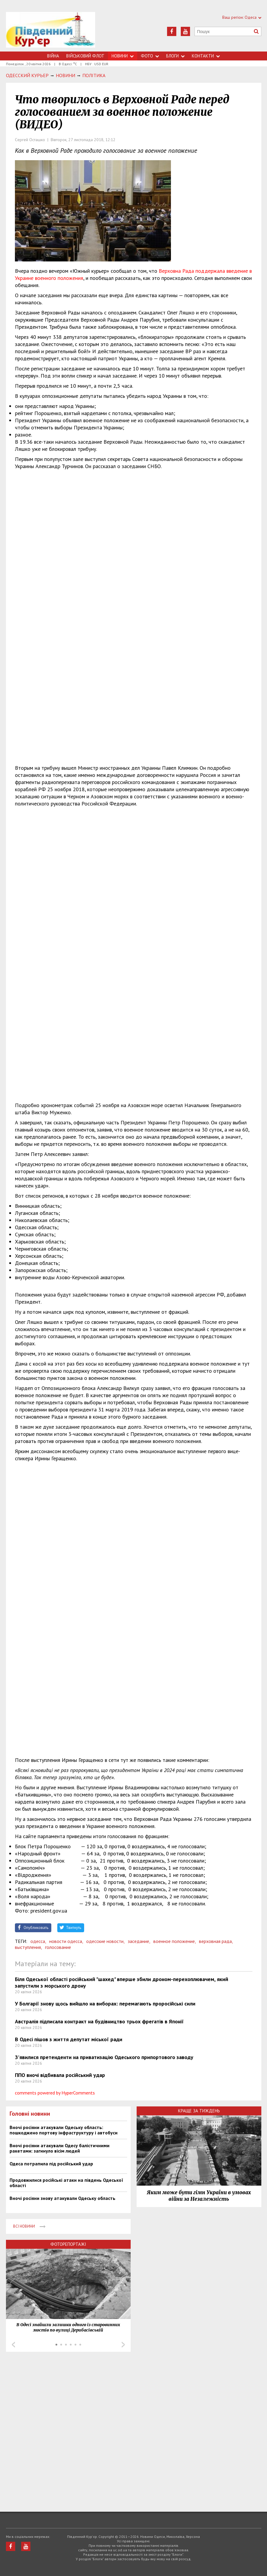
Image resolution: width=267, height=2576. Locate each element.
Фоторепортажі (68, 2244)
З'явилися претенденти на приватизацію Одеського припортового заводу (104, 2057)
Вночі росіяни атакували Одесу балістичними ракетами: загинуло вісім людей (59, 2148)
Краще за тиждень (199, 2111)
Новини (123, 56)
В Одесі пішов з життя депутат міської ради (68, 2039)
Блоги (175, 56)
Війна (53, 56)
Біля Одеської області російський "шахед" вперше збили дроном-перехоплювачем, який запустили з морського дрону (121, 1982)
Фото (150, 56)
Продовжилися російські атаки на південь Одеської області (66, 2182)
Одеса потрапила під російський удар (51, 2164)
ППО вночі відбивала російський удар (60, 2075)
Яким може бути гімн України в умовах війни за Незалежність (199, 2195)
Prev (13, 2345)
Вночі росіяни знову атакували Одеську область (62, 2198)
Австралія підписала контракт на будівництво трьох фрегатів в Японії (99, 2021)
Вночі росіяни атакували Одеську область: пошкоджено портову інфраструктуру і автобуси (64, 2130)
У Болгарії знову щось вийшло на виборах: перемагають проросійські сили (105, 2003)
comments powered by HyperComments (55, 2093)
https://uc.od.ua (50, 32)
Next (123, 2345)
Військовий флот (85, 56)
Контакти (206, 56)
